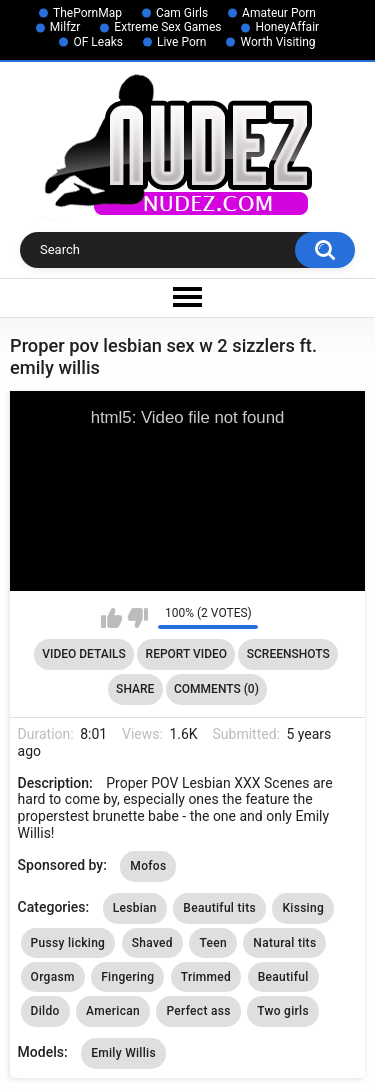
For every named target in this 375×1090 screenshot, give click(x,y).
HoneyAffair (287, 27)
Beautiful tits (219, 908)
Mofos (148, 866)
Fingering (127, 977)
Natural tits (284, 943)
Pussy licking (68, 943)
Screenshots (288, 654)
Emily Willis (123, 1053)
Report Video (186, 654)
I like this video (111, 618)
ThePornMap (87, 13)
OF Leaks (98, 42)
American (113, 1011)
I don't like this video (137, 618)
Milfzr (65, 27)
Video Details (84, 654)
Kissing (303, 908)
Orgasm (53, 977)
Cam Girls (182, 13)
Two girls (283, 1011)
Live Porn (182, 42)
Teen (213, 943)
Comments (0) (216, 689)
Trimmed (206, 977)
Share (135, 689)
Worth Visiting (277, 42)
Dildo (45, 1011)
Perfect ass (198, 1011)
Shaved (152, 943)
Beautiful (283, 977)
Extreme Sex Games (167, 27)
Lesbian (135, 908)
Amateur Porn (279, 13)
